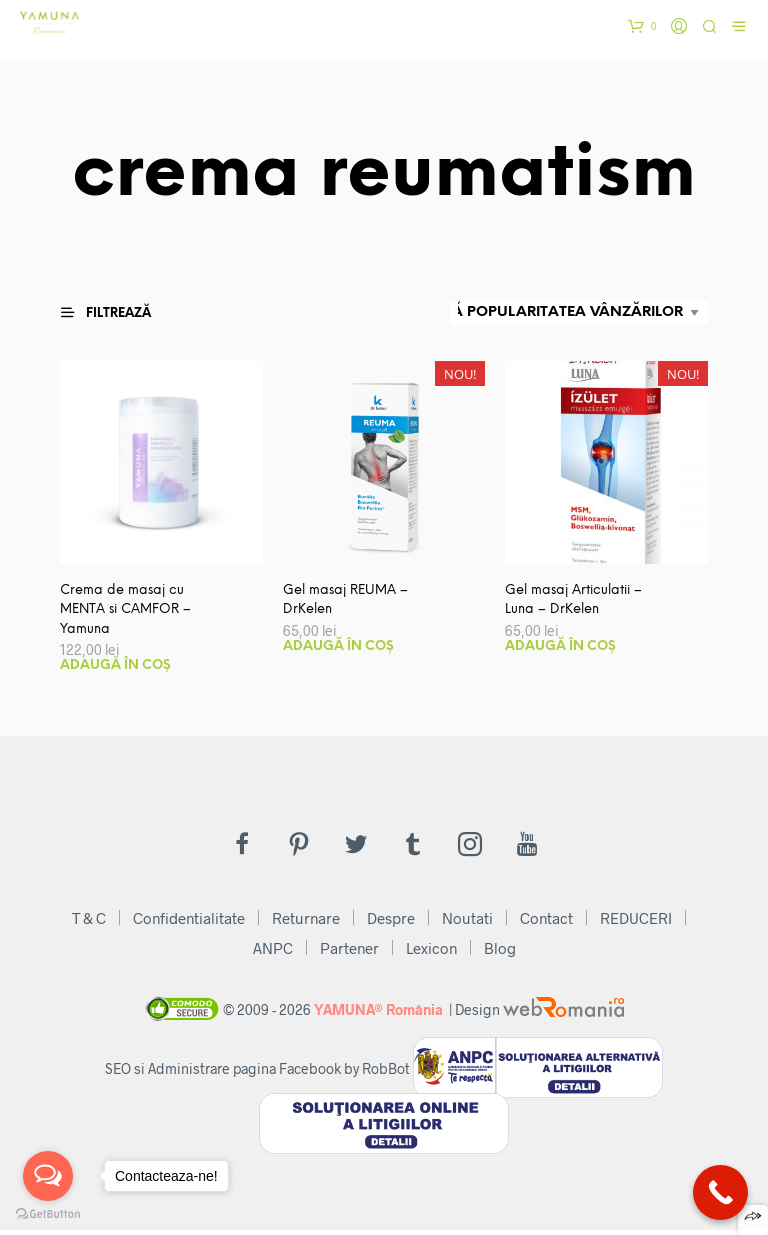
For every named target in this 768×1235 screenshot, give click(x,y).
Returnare (306, 923)
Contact (546, 923)
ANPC (273, 953)
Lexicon (431, 953)
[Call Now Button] (720, 1192)
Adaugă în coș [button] (115, 670)
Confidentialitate (189, 923)
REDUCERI (636, 923)
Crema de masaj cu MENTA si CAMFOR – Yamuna (131, 612)
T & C (89, 923)
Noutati (467, 923)
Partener (349, 953)
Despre (391, 923)
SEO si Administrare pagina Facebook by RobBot (257, 1073)
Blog (500, 953)
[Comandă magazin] (579, 313)
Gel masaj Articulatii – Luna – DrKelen (579, 602)
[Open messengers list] (48, 1176)
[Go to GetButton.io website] (48, 1214)
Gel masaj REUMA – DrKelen (350, 602)
